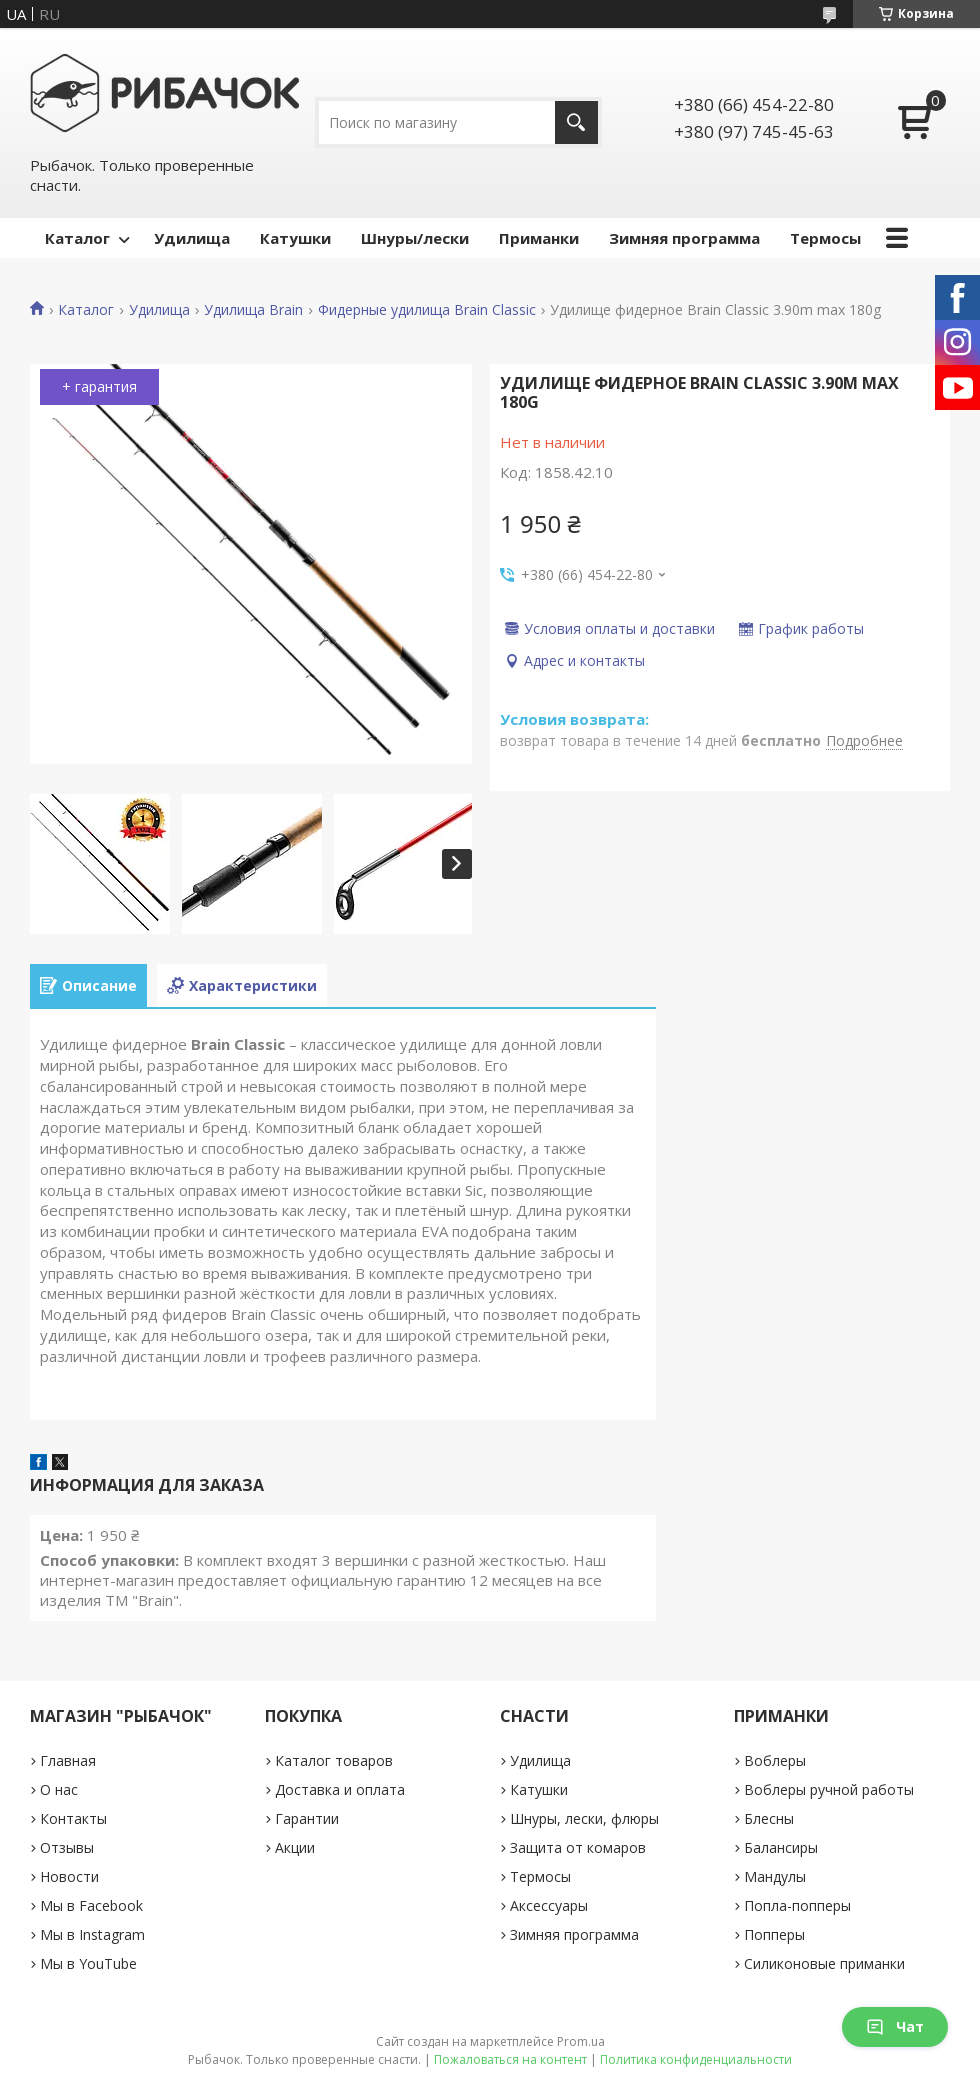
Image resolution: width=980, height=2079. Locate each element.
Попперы (774, 1934)
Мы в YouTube (88, 1963)
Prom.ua (581, 2041)
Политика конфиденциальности (696, 2059)
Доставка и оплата (340, 1789)
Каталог (77, 238)
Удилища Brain (253, 310)
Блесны (769, 1818)
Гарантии (307, 1818)
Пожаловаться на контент (510, 2059)
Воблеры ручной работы (829, 1789)
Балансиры (781, 1847)
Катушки (295, 238)
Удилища (192, 238)
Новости (69, 1876)
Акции (295, 1847)
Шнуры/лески (415, 238)
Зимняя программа (684, 238)
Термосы (825, 238)
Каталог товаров (334, 1760)
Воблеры (775, 1760)
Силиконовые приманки (824, 1963)
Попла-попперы (797, 1905)
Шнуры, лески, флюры (584, 1818)
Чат (895, 2026)
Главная (68, 1760)
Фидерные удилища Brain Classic (427, 310)
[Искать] (576, 122)
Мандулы (775, 1876)
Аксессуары (549, 1905)
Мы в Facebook (91, 1905)
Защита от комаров (578, 1847)
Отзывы (67, 1847)
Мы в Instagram (92, 1934)
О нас (59, 1789)
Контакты (73, 1818)
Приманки (539, 238)
